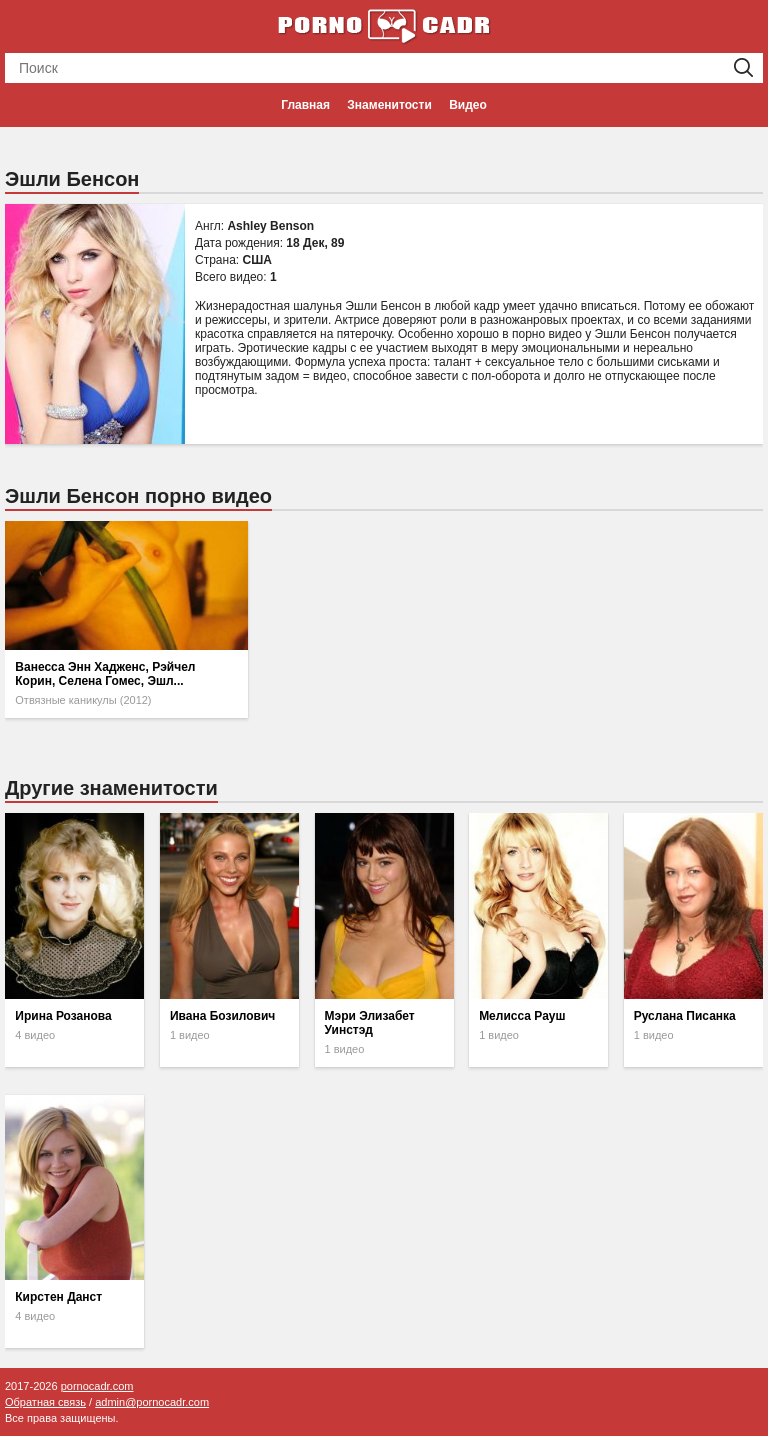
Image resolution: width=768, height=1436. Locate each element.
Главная (305, 105)
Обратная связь (45, 1402)
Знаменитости (389, 105)
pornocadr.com (97, 1386)
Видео (468, 105)
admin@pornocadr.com (152, 1402)
